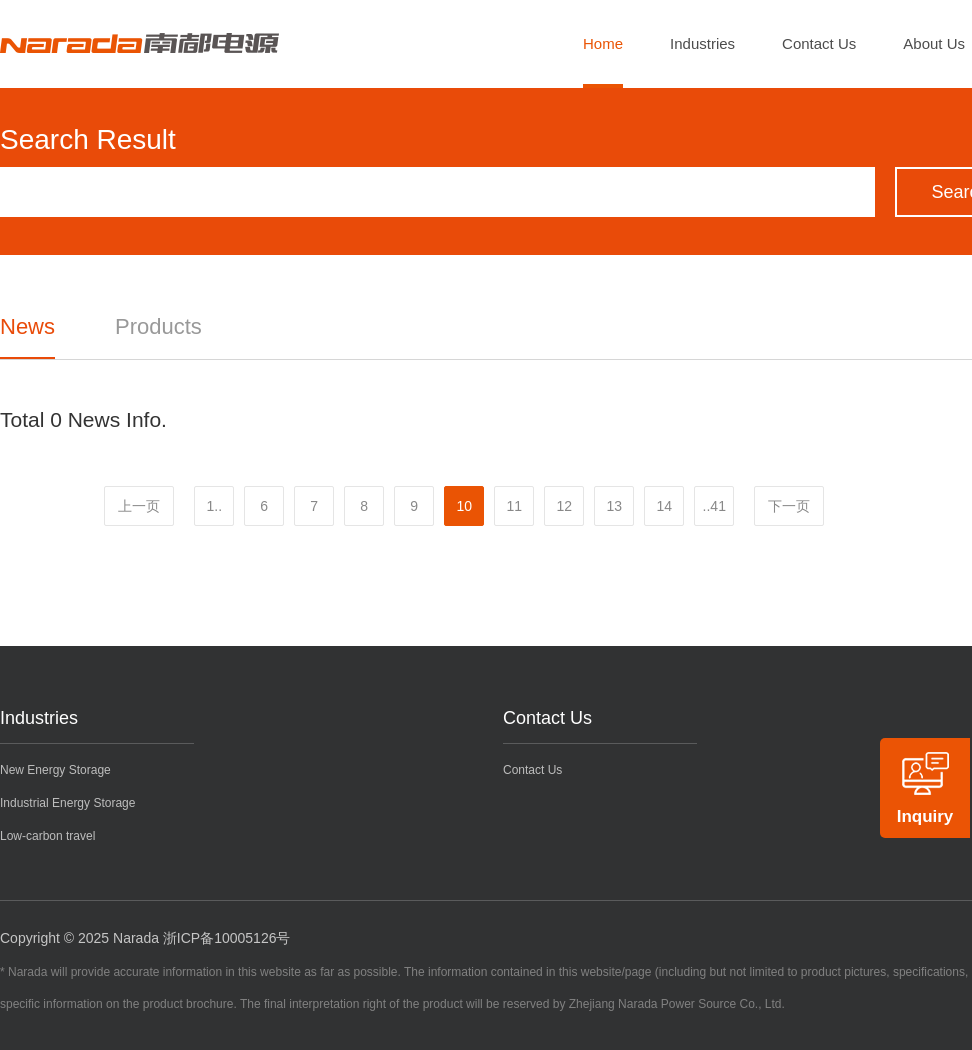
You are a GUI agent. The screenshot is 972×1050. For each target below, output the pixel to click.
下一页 (789, 506)
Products (158, 326)
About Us (934, 43)
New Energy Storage (55, 770)
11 (514, 506)
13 (614, 506)
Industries (702, 43)
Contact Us (819, 43)
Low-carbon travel (47, 836)
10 (464, 506)
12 (564, 506)
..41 (714, 506)
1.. (214, 506)
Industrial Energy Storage (67, 803)
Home (603, 43)
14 (664, 506)
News (27, 326)
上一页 (139, 506)
